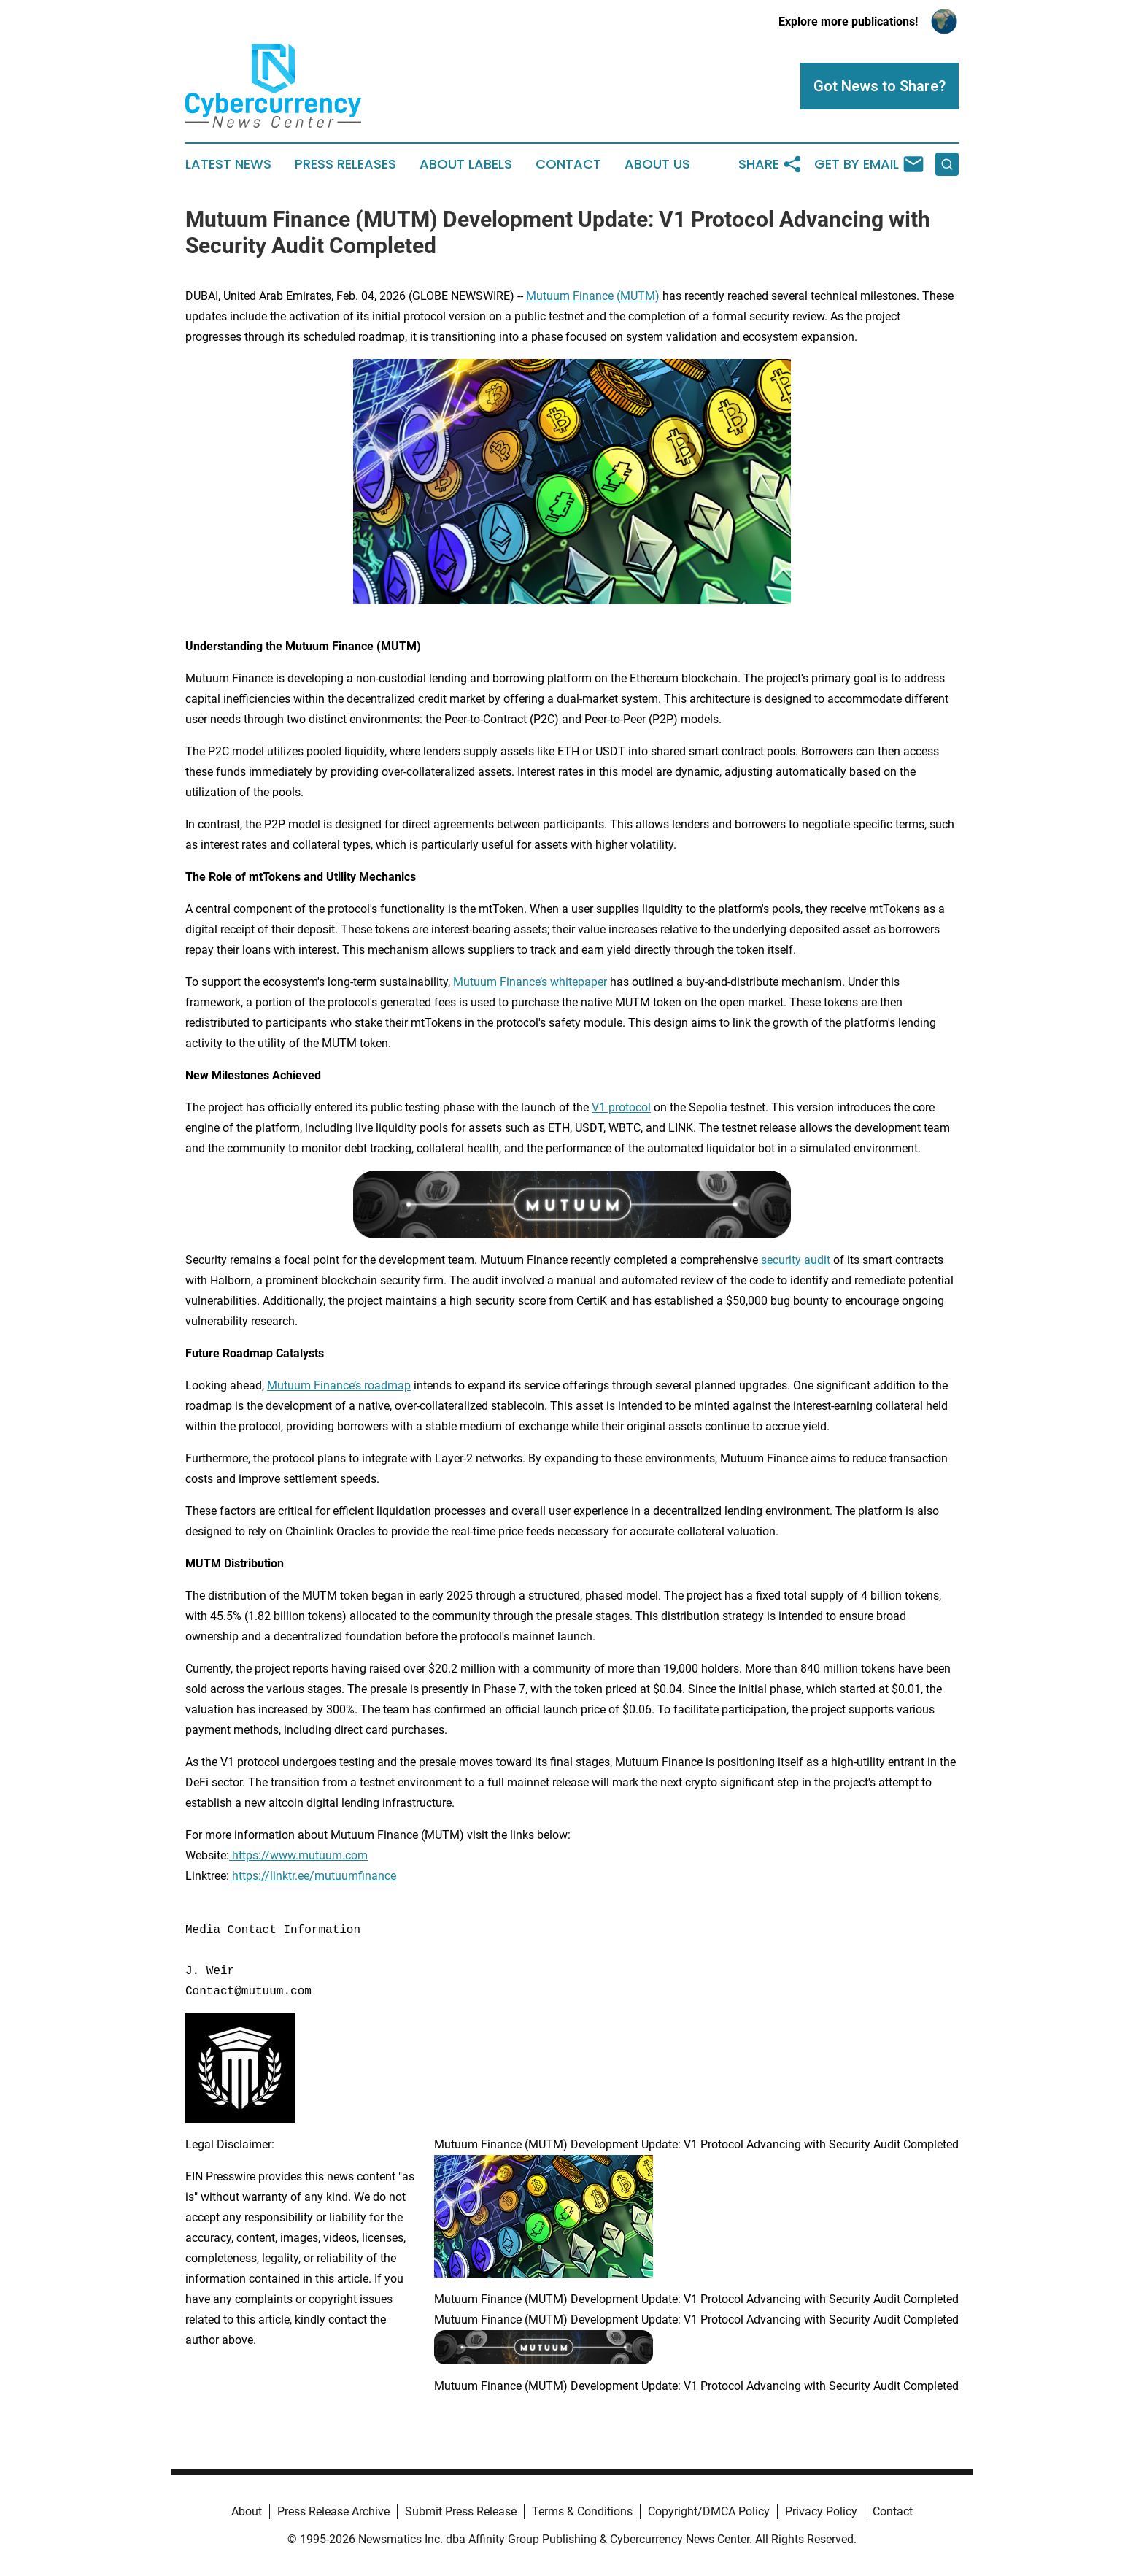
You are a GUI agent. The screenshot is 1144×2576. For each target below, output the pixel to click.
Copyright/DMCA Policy (709, 2511)
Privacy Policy (821, 2511)
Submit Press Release (461, 2511)
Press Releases (345, 164)
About (246, 2511)
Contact (568, 164)
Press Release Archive (333, 2511)
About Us (657, 164)
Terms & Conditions (582, 2511)
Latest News (228, 164)
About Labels (466, 164)
